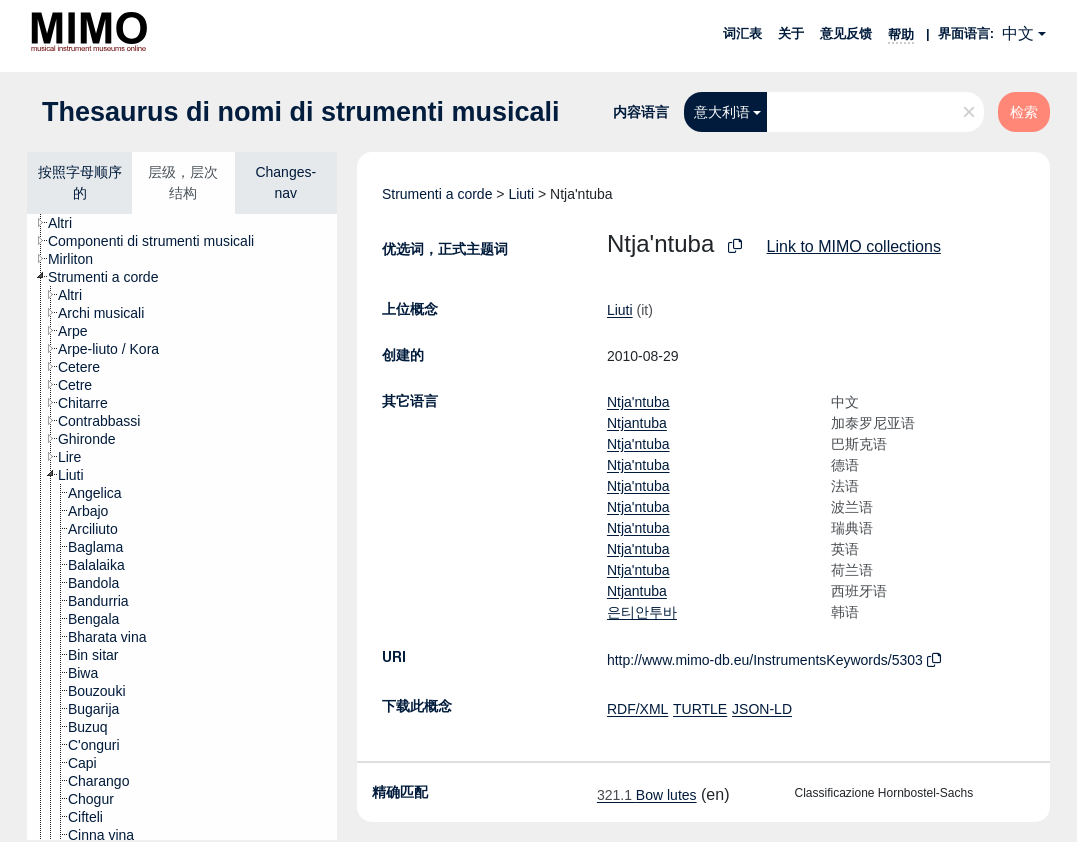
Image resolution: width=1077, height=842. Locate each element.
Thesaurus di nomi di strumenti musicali (301, 112)
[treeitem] (68, 223)
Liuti (521, 194)
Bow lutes (647, 795)
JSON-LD (762, 709)
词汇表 (742, 33)
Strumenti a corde (437, 194)
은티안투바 (642, 612)
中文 (1018, 33)
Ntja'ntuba (638, 402)
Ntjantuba (637, 423)
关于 (791, 33)
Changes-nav (285, 182)
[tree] (182, 527)
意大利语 (722, 112)
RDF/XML (637, 709)
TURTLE (700, 709)
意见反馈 (846, 33)
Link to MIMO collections (854, 246)
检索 (1024, 112)
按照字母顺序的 (80, 182)
